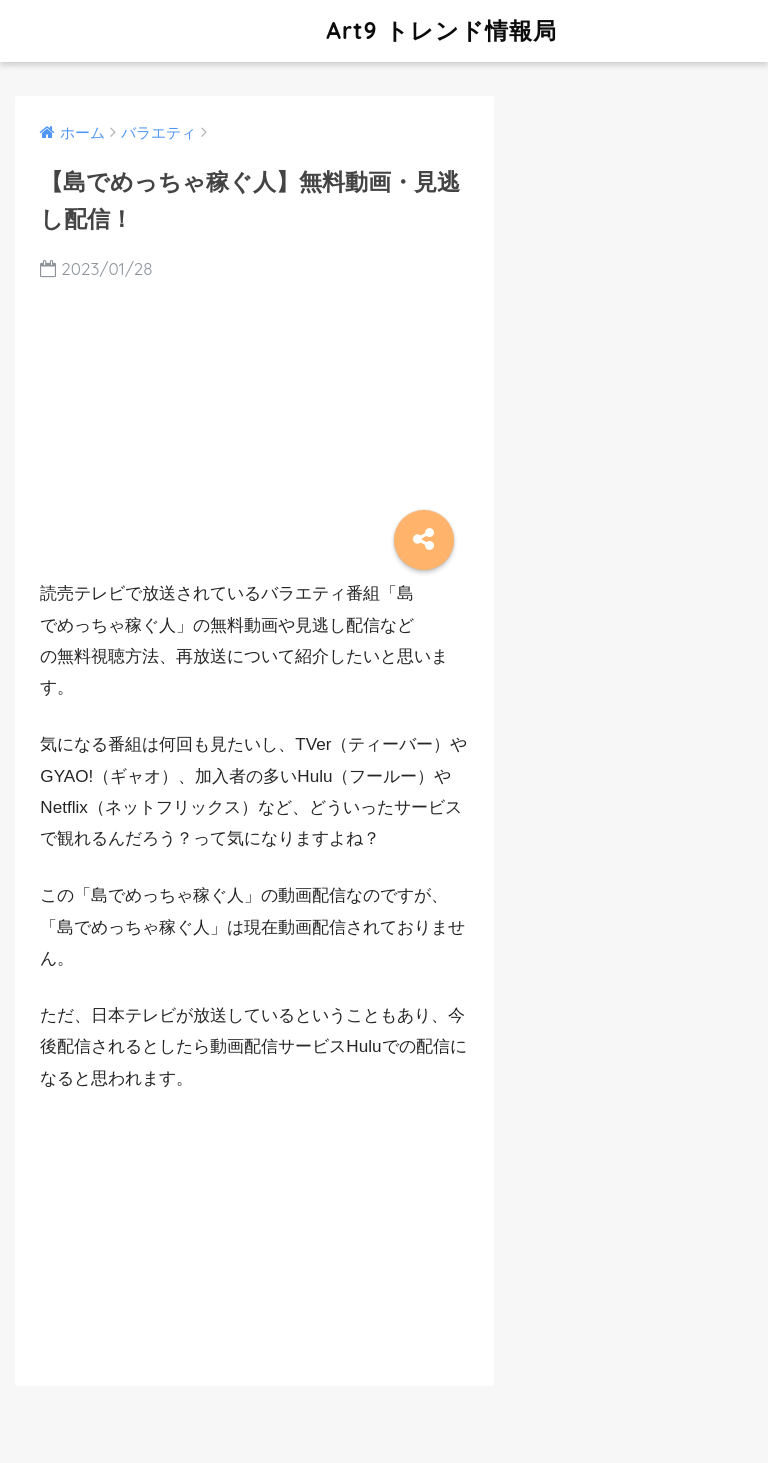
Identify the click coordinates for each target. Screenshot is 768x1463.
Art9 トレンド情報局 (288, 30)
